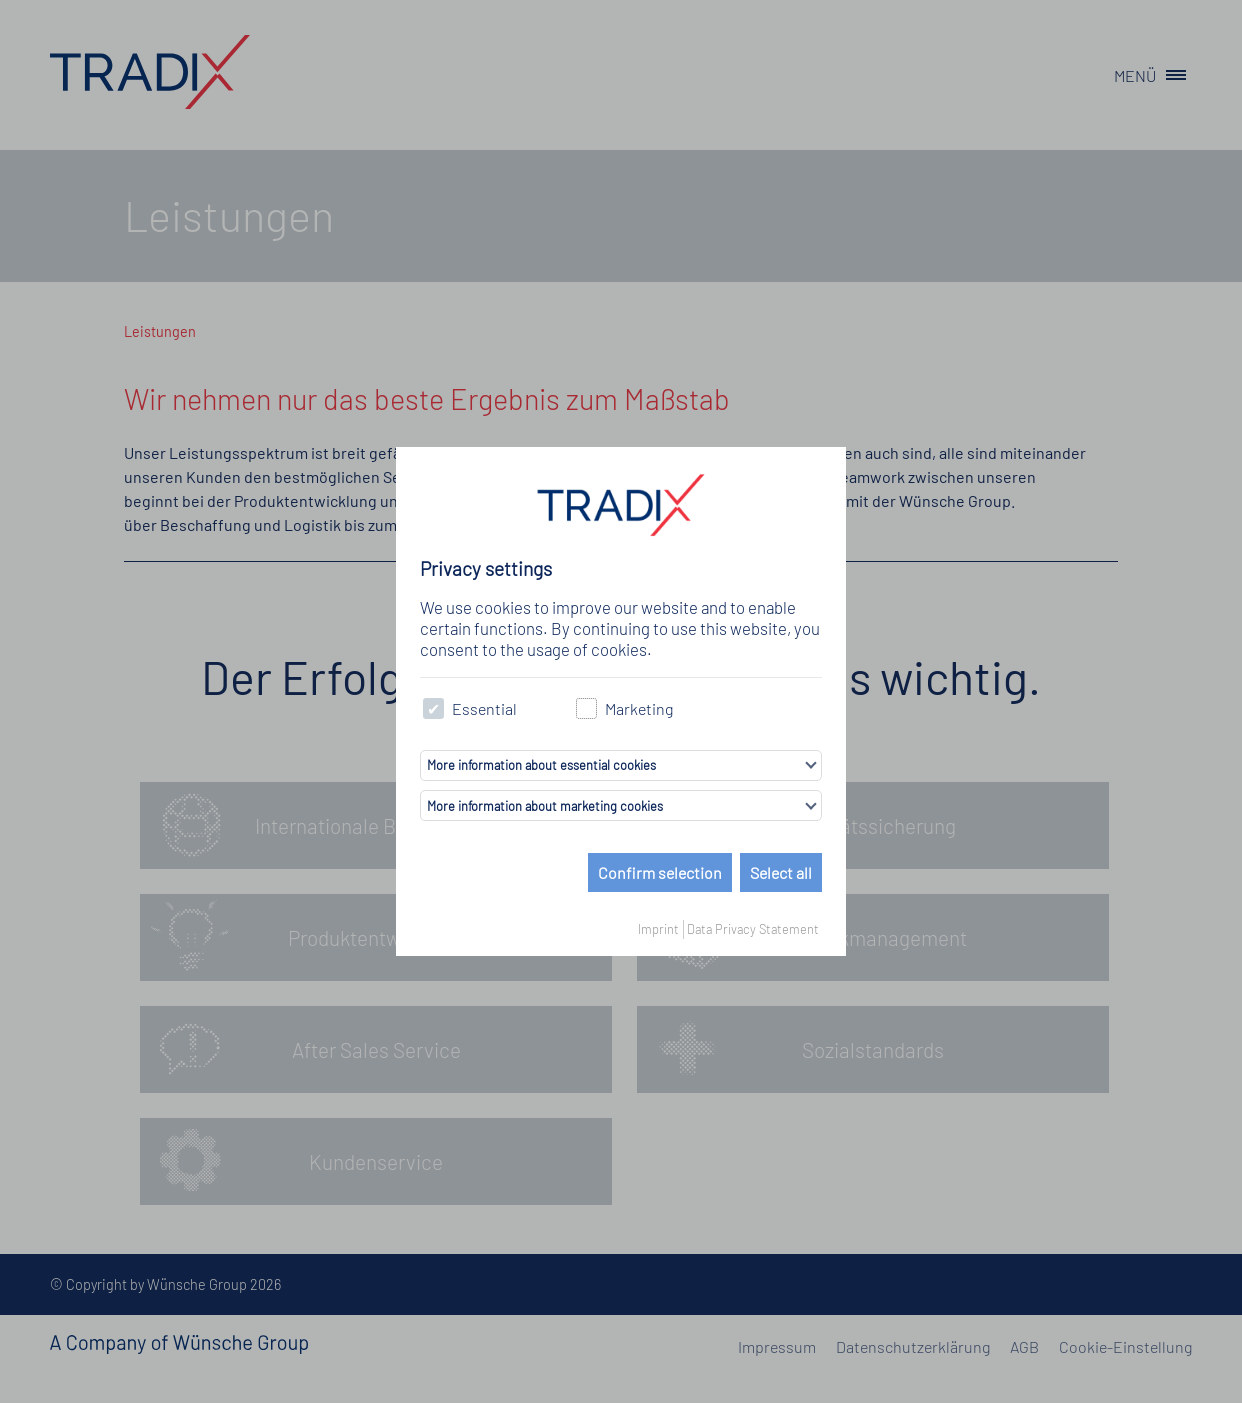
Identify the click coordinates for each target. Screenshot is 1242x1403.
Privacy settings (486, 568)
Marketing (624, 708)
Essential (470, 708)
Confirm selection (660, 872)
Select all (781, 872)
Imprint (658, 929)
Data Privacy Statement (753, 929)
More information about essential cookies (541, 765)
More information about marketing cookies (545, 806)
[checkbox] (433, 708)
